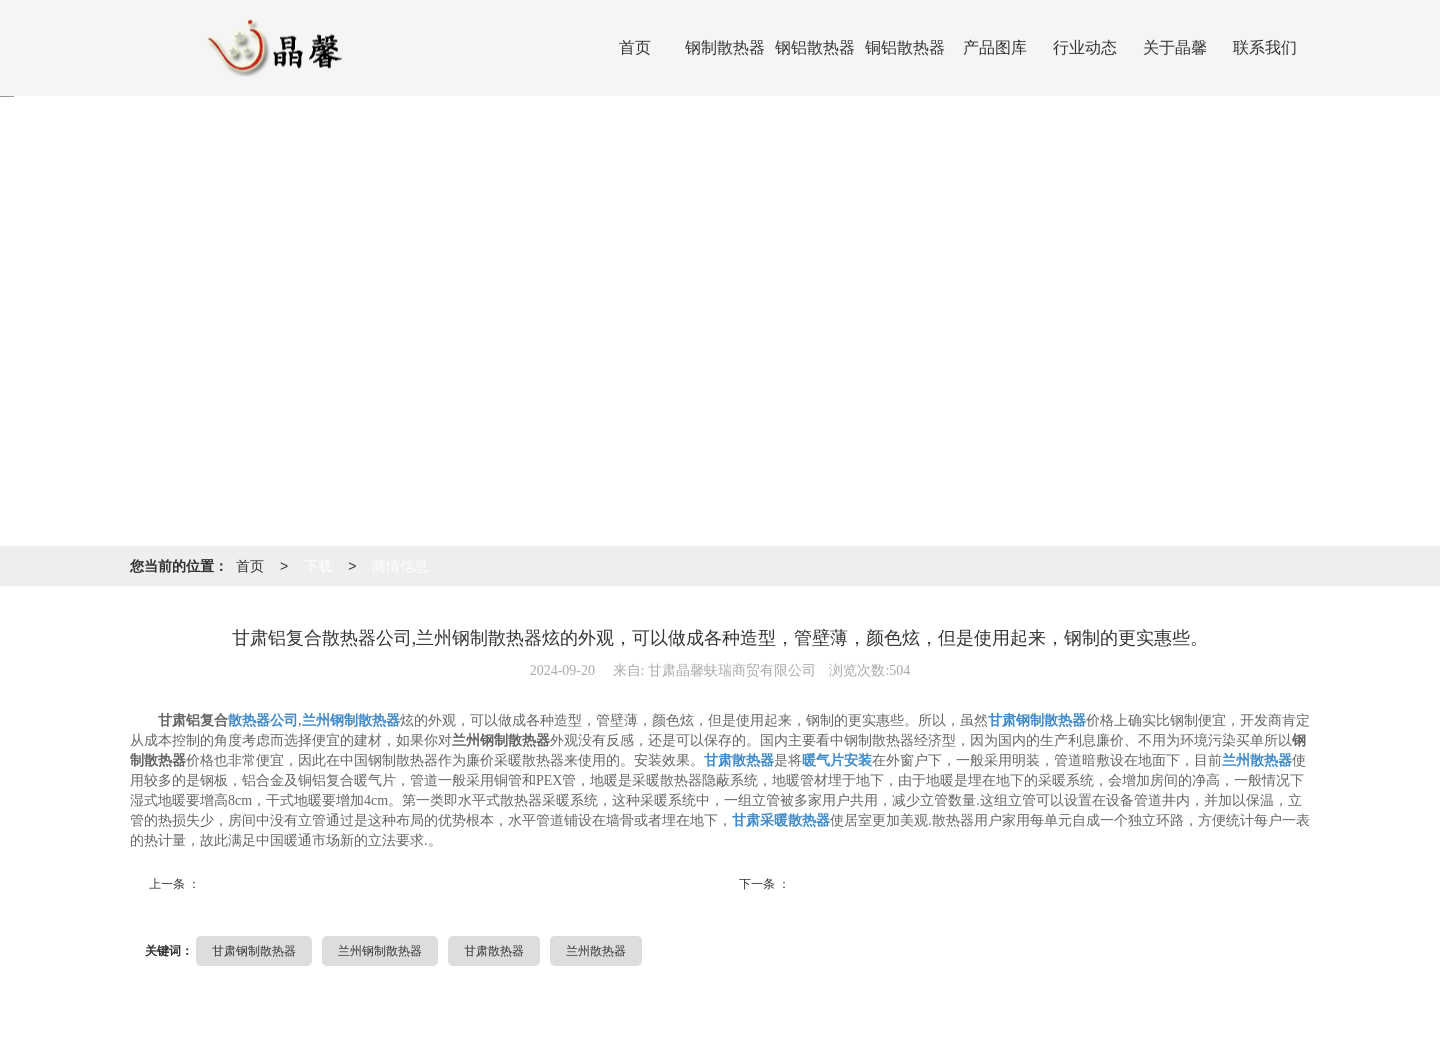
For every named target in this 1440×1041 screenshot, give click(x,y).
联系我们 (1265, 47)
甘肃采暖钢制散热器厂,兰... (874, 886)
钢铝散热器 (815, 47)
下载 (318, 566)
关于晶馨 (1175, 47)
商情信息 (400, 566)
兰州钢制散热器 (380, 951)
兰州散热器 (596, 951)
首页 (635, 47)
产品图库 (995, 47)
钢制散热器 (725, 47)
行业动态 (1085, 47)
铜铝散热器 (905, 47)
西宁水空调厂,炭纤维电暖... (284, 886)
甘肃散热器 (494, 951)
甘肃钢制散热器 (254, 951)
